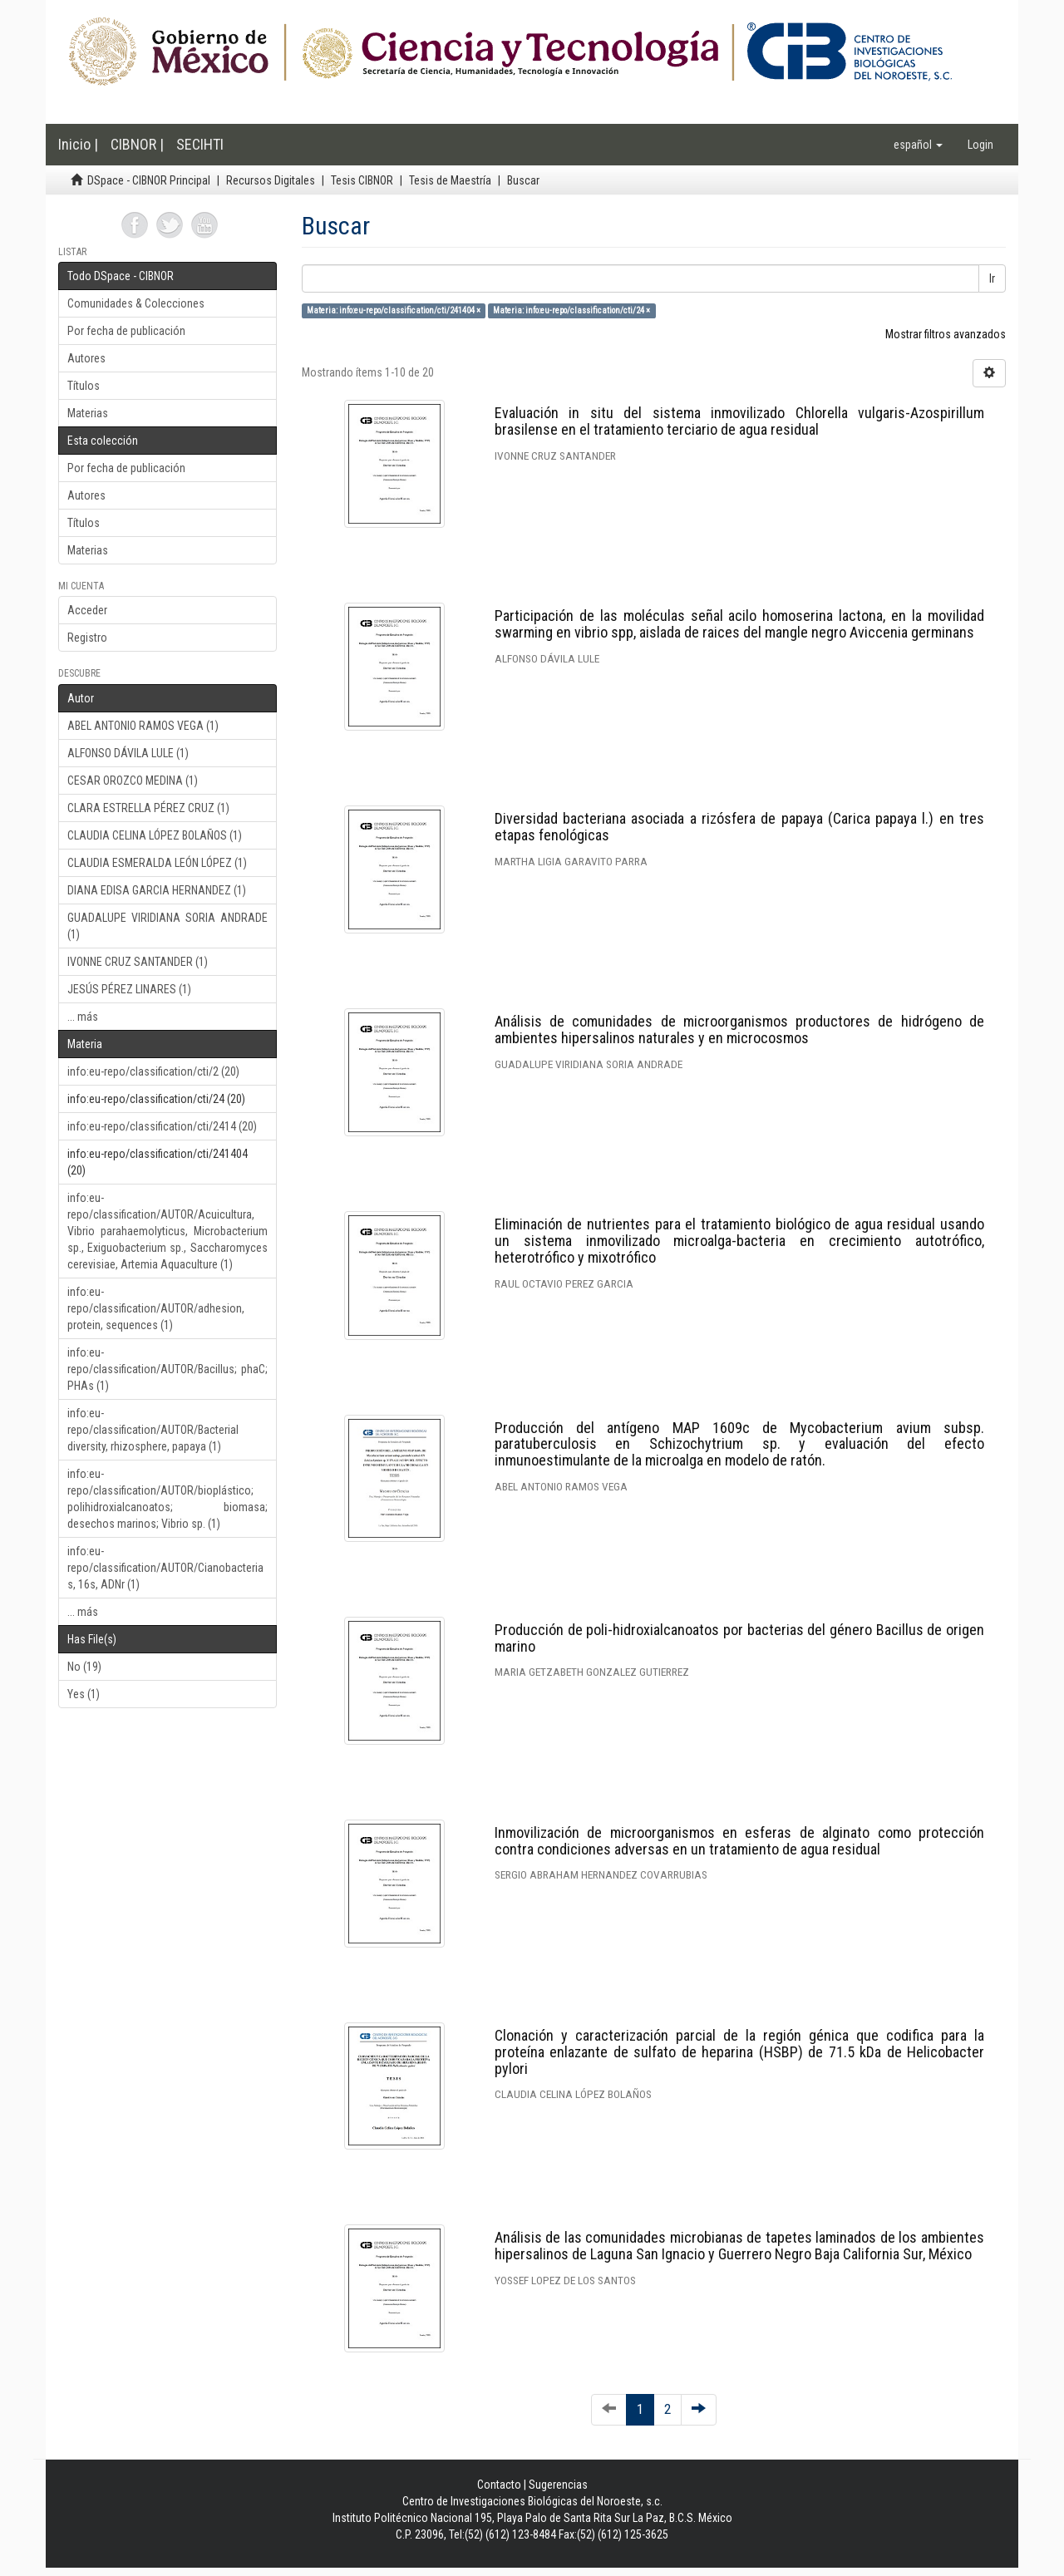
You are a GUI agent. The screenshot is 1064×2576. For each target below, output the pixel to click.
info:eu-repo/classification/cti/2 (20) (153, 1071)
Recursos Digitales (270, 180)
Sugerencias (558, 2484)
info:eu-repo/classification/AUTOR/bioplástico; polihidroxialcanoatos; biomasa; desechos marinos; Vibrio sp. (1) (167, 1498)
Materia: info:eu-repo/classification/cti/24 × (571, 310)
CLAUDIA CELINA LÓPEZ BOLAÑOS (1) (154, 835)
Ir (992, 278)
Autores (86, 358)
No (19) (84, 1666)
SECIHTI (200, 144)
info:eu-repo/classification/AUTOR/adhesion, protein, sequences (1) (155, 1308)
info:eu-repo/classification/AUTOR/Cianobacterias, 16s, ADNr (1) (165, 1567)
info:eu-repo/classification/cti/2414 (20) (162, 1126)
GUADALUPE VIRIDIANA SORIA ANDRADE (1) (167, 926)
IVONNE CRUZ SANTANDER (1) (137, 961)
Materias (87, 413)
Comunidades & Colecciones (135, 303)
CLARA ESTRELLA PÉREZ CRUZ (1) (148, 808)
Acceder (87, 610)
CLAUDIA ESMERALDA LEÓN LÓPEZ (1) (157, 862)
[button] (918, 144)
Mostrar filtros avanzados (945, 334)
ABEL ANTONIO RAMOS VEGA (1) (143, 725)
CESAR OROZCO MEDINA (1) (132, 780)
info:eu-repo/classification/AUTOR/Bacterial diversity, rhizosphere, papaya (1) (153, 1429)
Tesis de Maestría (450, 180)
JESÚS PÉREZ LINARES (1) (129, 989)
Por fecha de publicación (126, 330)
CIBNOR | (137, 144)
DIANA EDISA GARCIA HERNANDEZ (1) (156, 890)
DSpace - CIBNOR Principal (148, 180)
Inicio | (78, 144)
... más (82, 1016)
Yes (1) (83, 1694)
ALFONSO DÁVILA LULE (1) (128, 753)
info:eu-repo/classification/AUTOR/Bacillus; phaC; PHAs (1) (167, 1369)
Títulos (83, 385)
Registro (87, 637)
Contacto (499, 2484)
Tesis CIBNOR (362, 180)
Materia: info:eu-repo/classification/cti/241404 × (393, 310)
